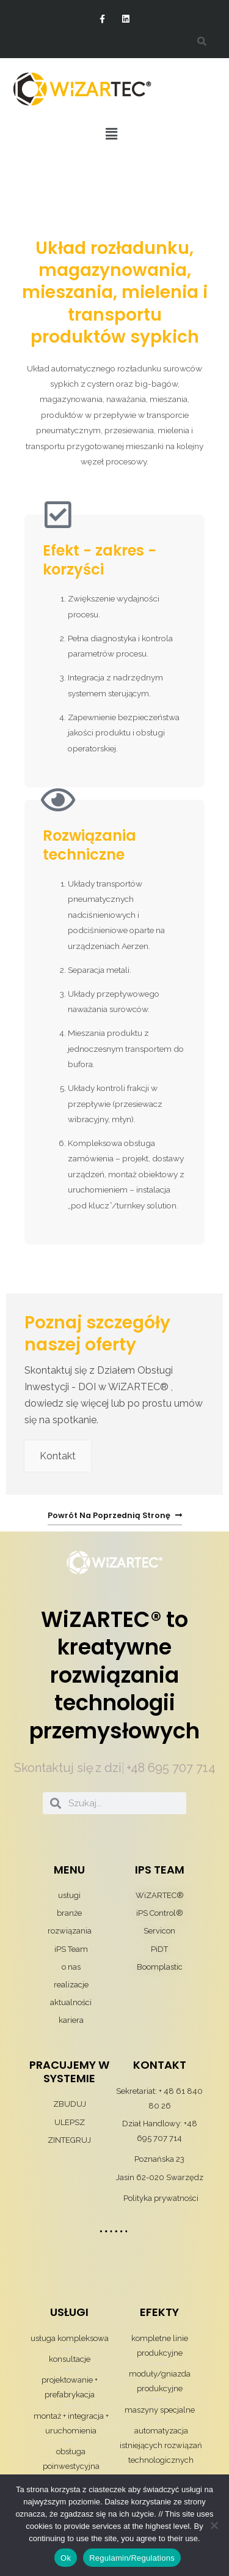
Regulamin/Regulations (132, 2558)
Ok (65, 2558)
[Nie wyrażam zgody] (214, 2525)
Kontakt (58, 1456)
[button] (111, 133)
